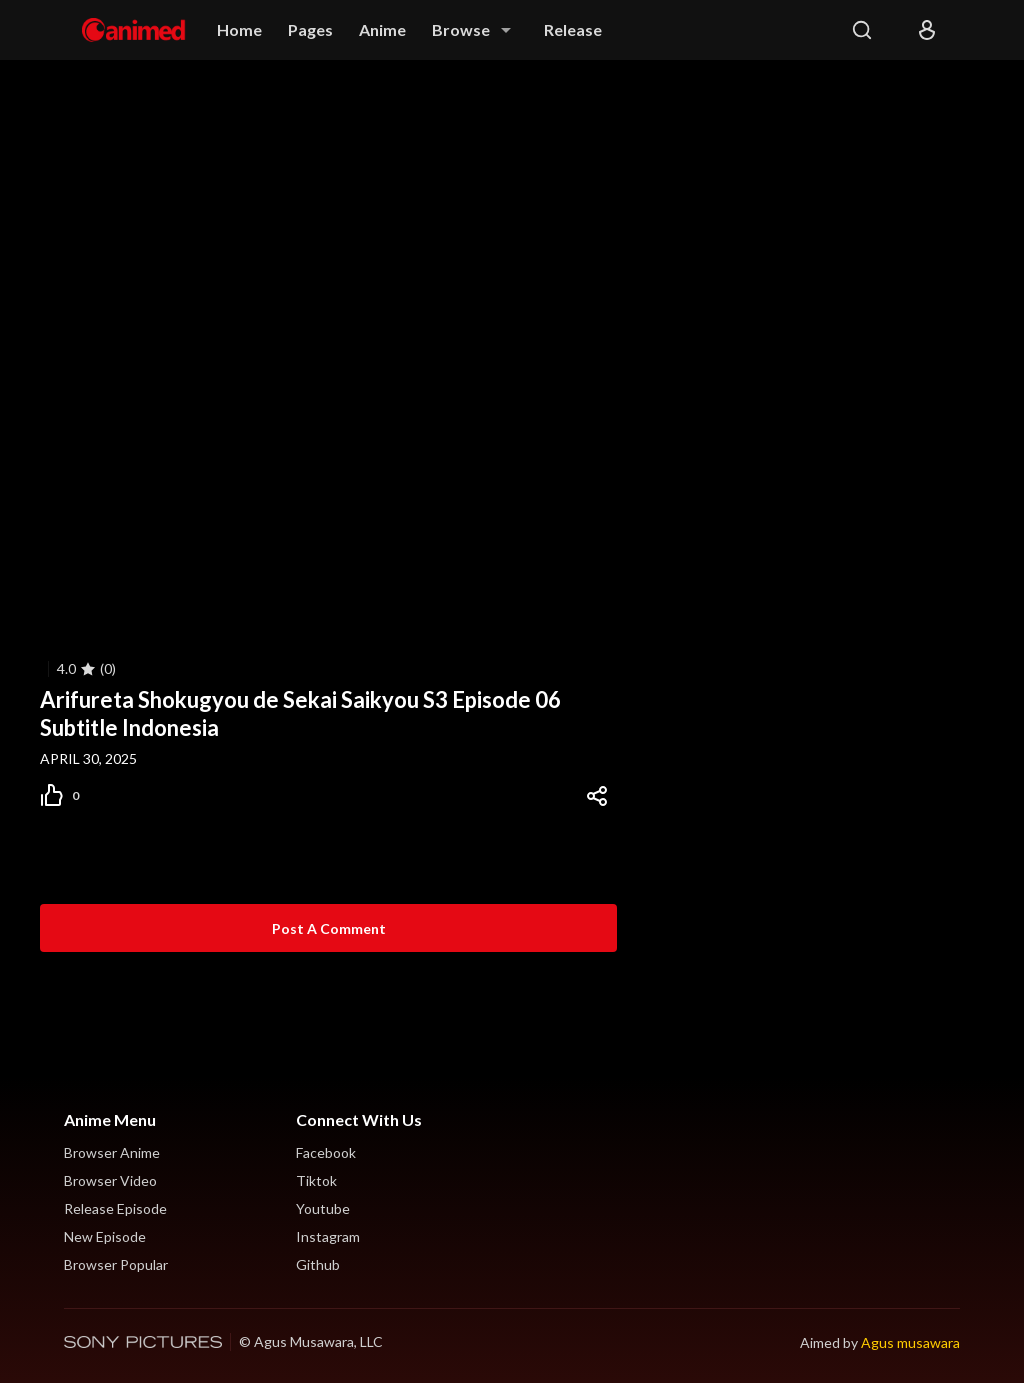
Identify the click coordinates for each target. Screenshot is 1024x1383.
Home (239, 29)
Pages (310, 29)
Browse (461, 29)
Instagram (328, 1236)
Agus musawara (910, 1342)
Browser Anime (112, 1152)
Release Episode (115, 1208)
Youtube (323, 1208)
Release (573, 29)
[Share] (597, 796)
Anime (382, 29)
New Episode (105, 1236)
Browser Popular (116, 1264)
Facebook (326, 1152)
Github (318, 1264)
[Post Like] (69, 796)
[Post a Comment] (328, 928)
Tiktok (316, 1180)
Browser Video (110, 1180)
